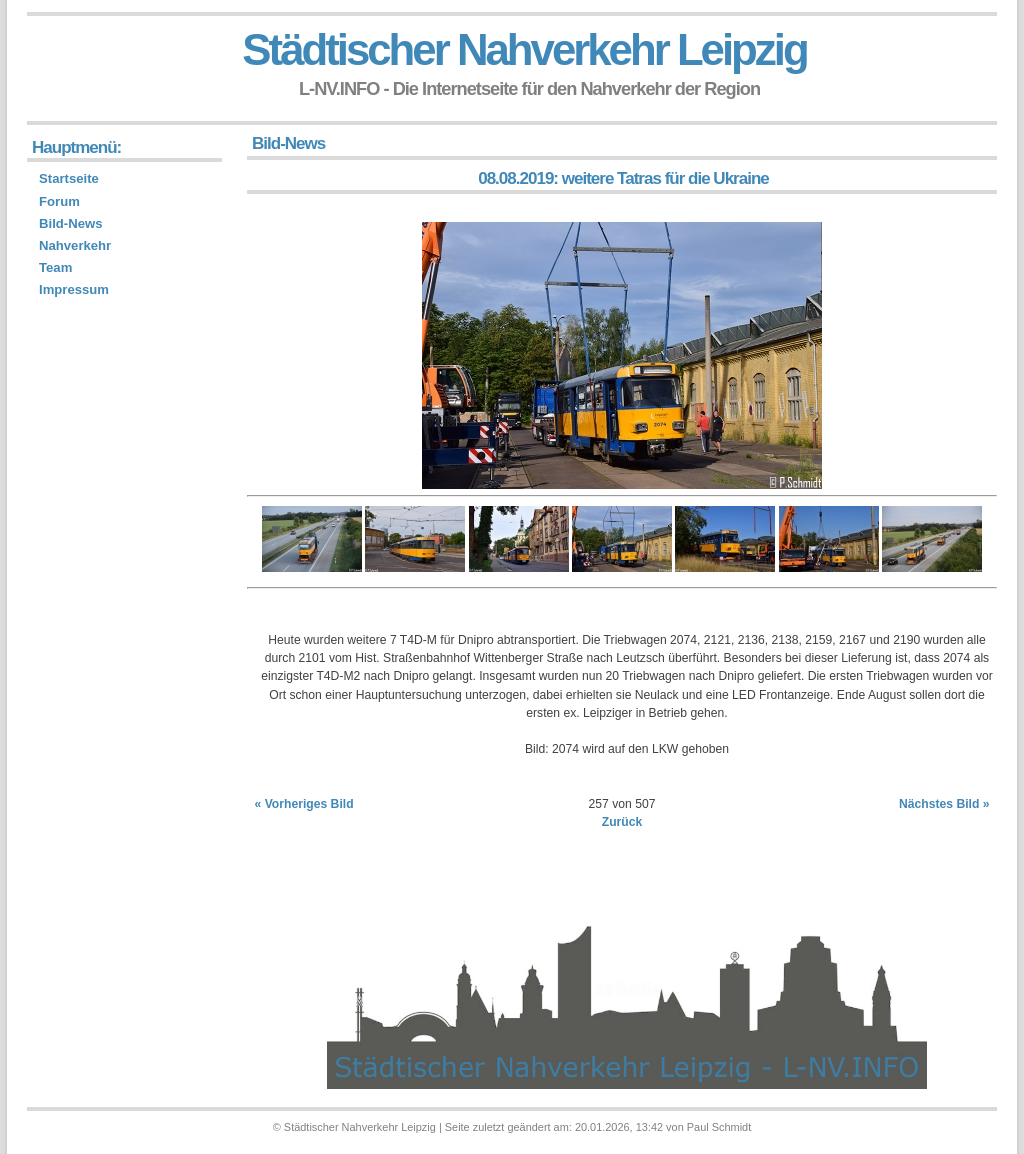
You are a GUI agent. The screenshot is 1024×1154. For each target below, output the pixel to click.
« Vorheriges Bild (304, 804)
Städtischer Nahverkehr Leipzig (524, 49)
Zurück (622, 822)
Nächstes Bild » (944, 804)
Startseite (69, 178)
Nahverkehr (75, 245)
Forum (59, 201)
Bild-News (70, 223)
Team (55, 267)
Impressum (74, 289)
